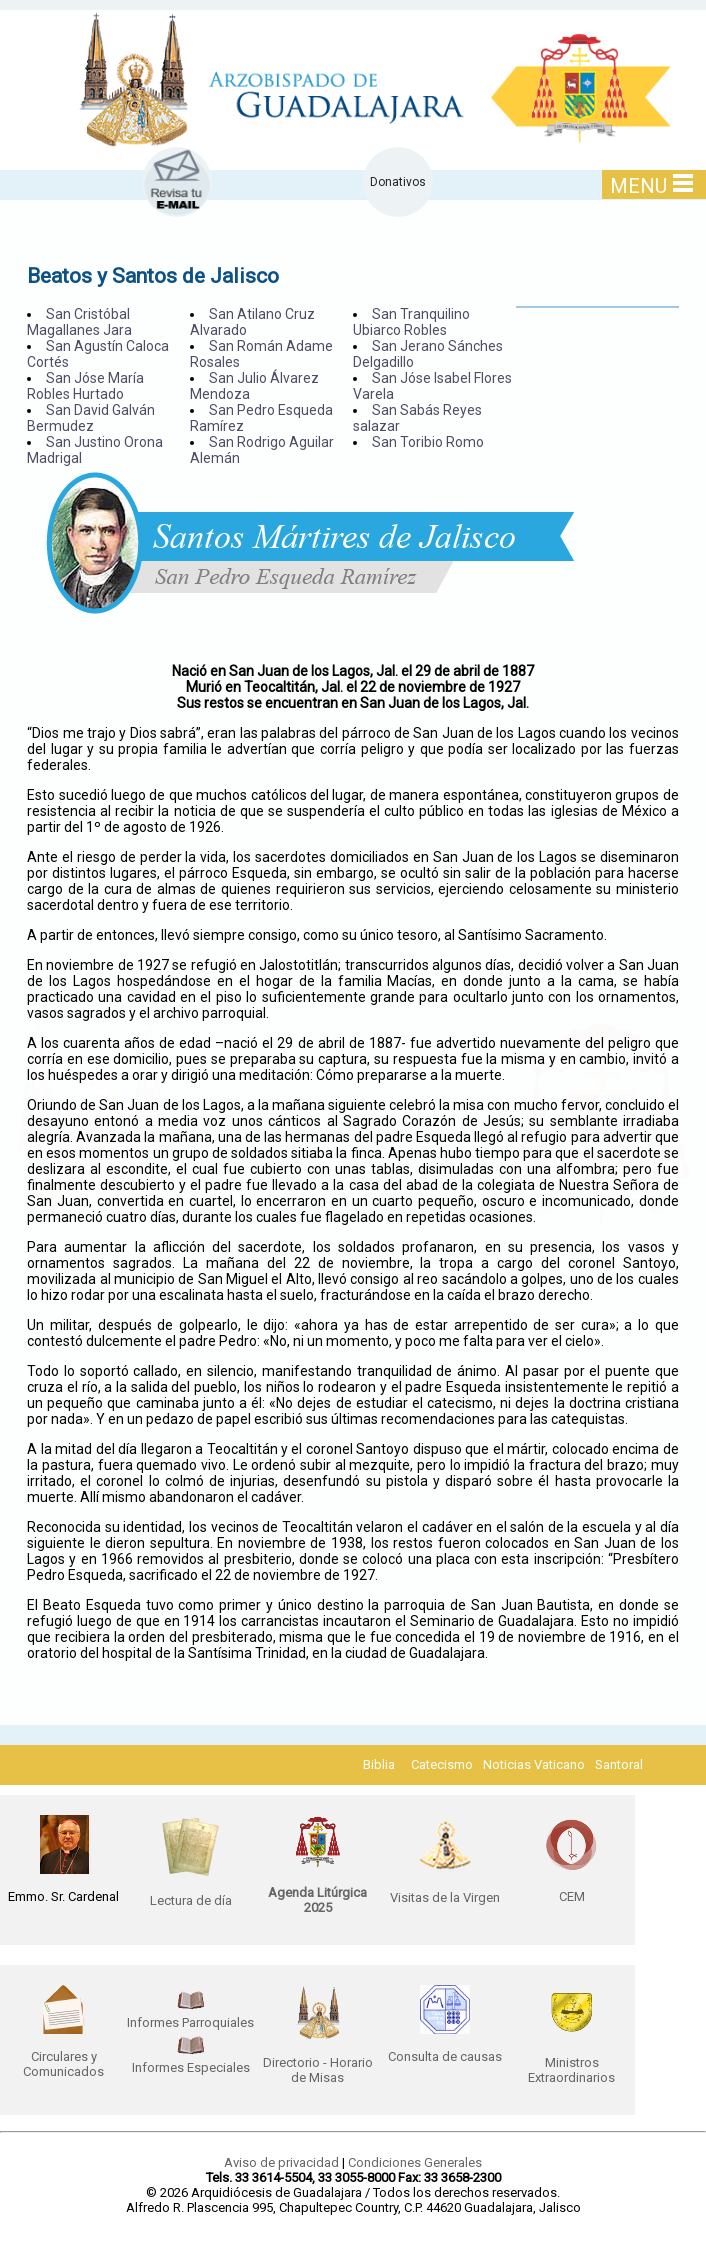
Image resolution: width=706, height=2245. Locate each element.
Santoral (619, 1764)
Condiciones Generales (415, 2162)
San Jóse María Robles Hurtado (85, 386)
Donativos (398, 182)
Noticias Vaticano (534, 1764)
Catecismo (442, 1764)
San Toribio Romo (428, 442)
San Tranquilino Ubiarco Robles (411, 322)
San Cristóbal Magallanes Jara (79, 322)
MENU (651, 185)
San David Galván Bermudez (91, 418)
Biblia (379, 1764)
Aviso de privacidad (281, 2162)
